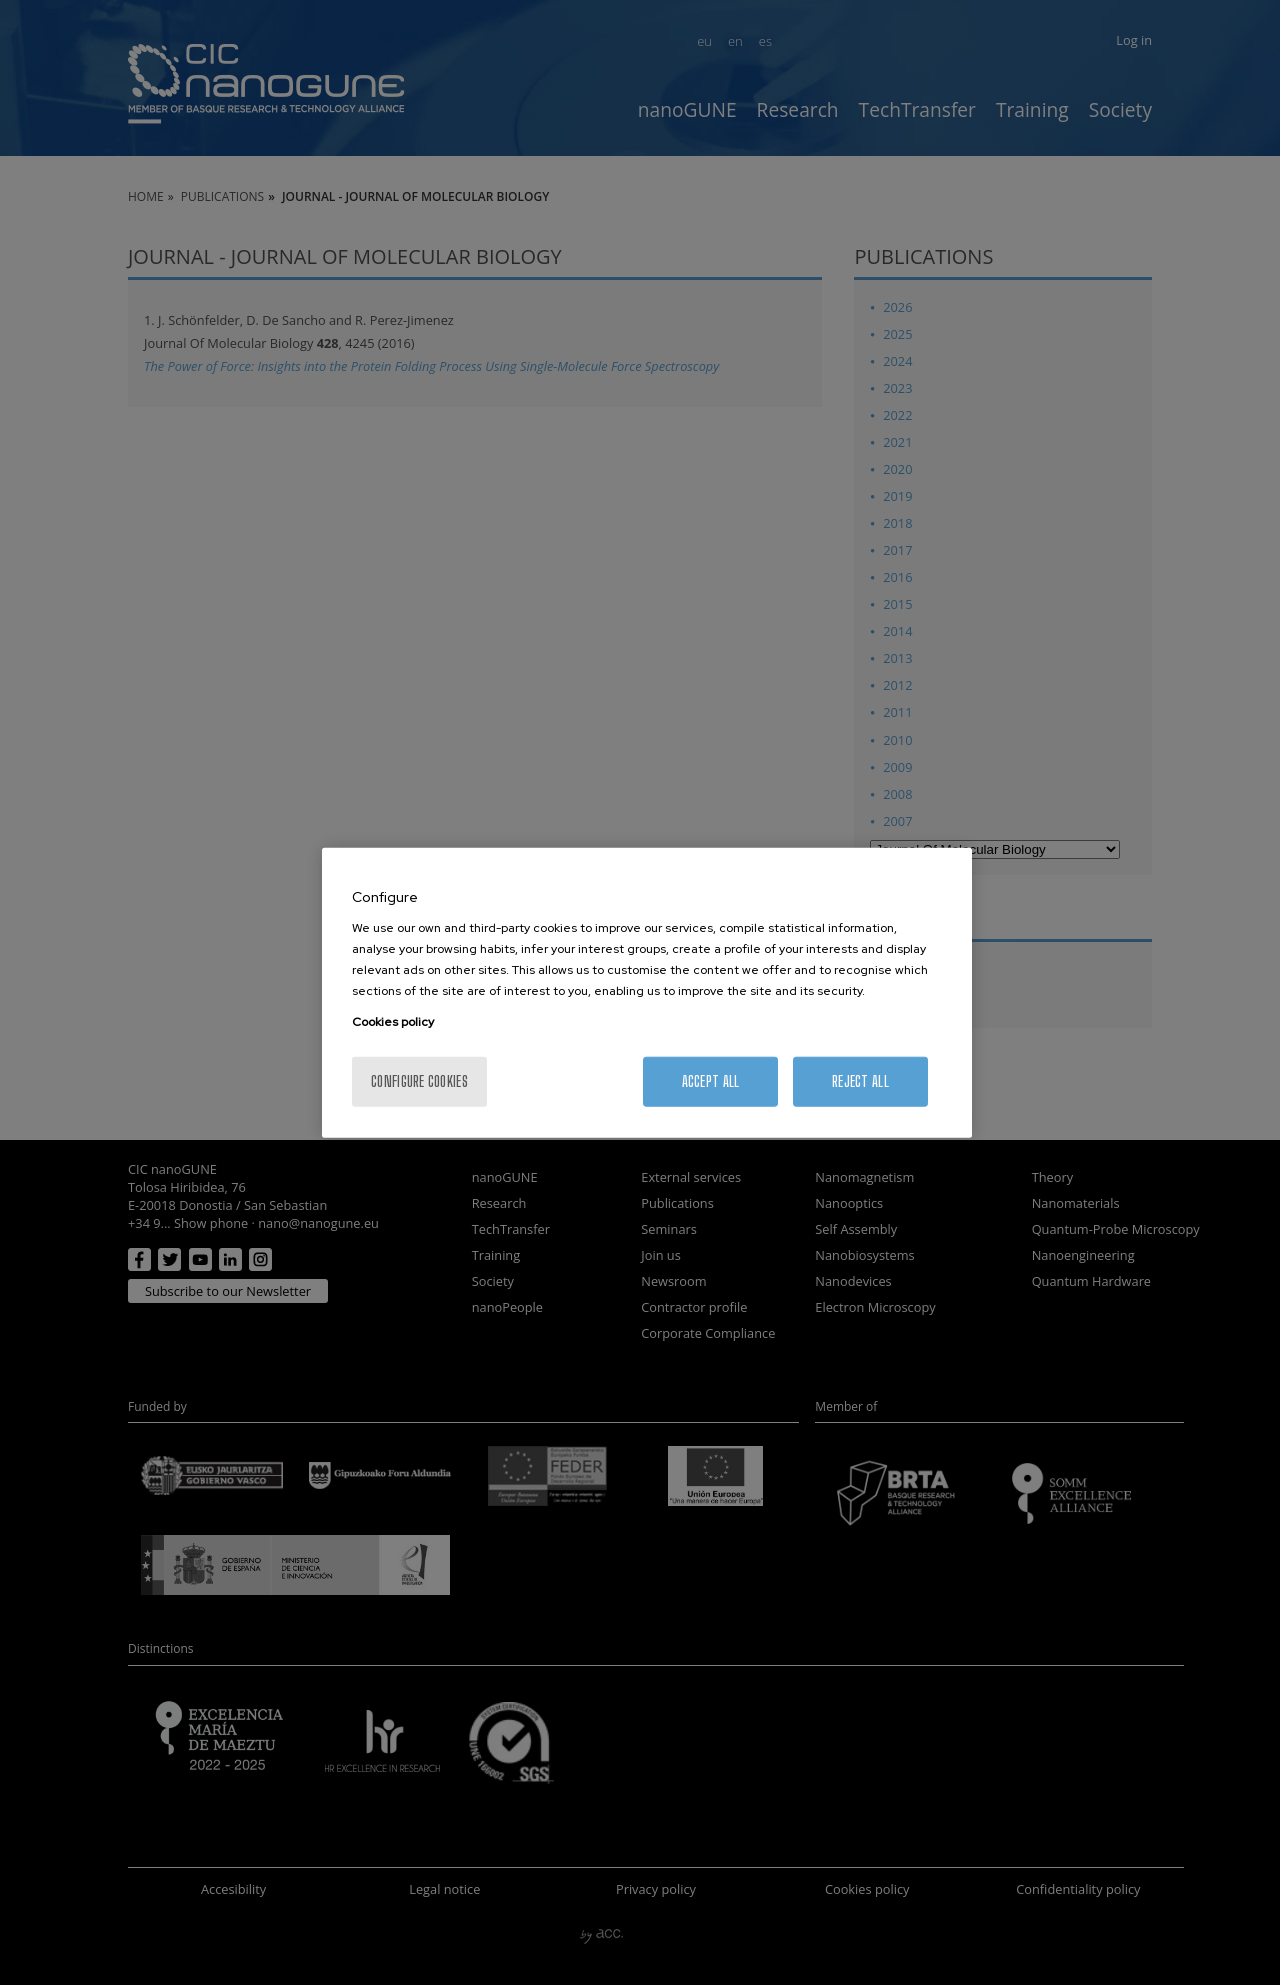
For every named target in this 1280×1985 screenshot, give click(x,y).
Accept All (711, 1081)
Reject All (860, 1081)
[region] (647, 992)
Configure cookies (419, 1081)
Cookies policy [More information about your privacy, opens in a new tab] (393, 1022)
